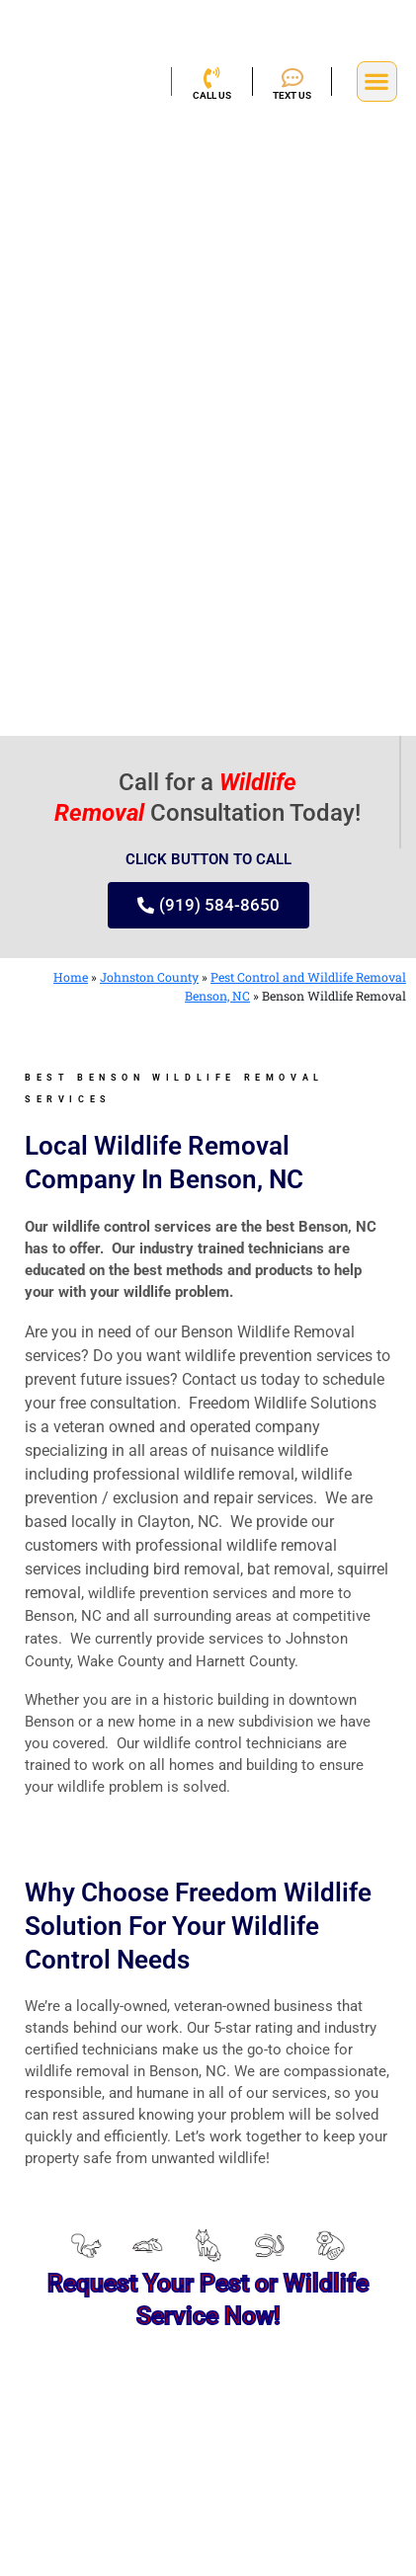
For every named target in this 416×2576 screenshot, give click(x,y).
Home (70, 977)
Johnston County (149, 977)
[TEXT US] (292, 78)
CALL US (212, 95)
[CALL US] (211, 78)
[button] (377, 81)
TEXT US (292, 95)
